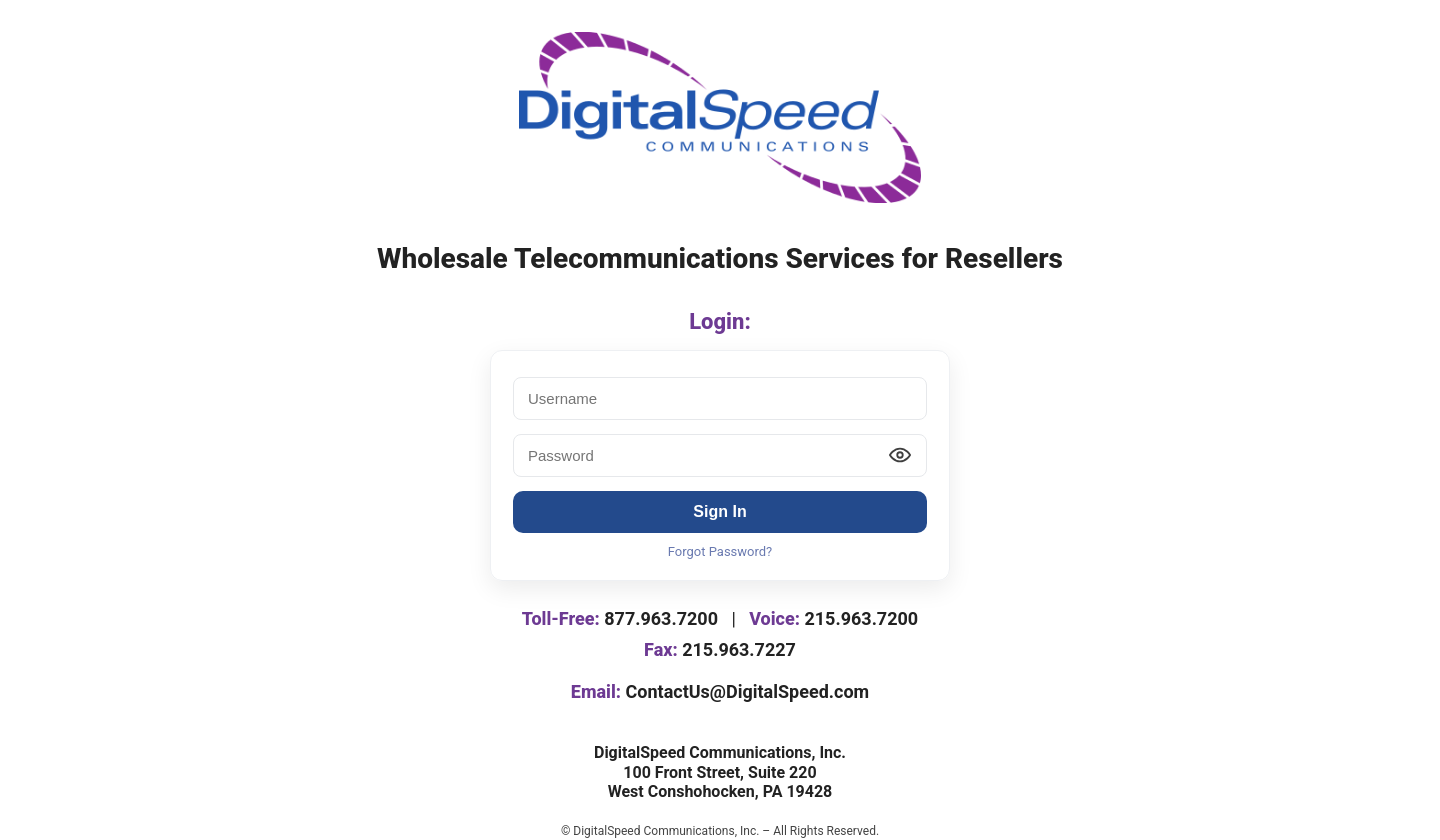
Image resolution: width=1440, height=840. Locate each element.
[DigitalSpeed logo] (720, 117)
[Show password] (900, 455)
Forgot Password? (720, 551)
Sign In (719, 511)
